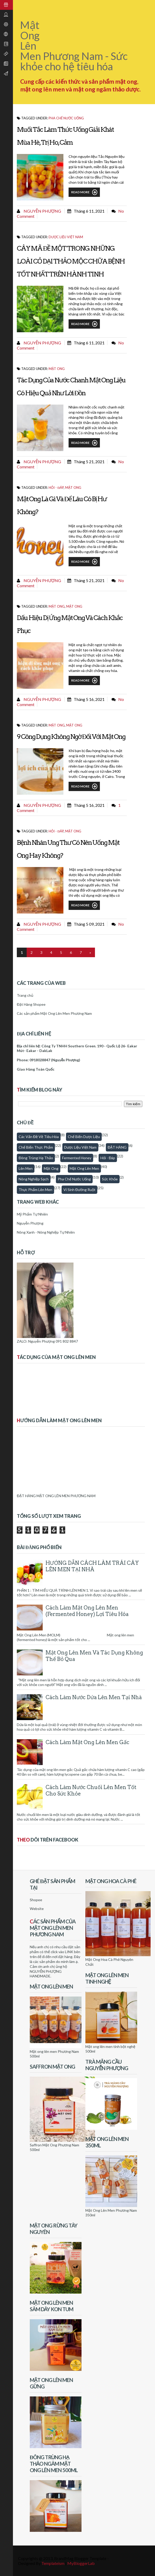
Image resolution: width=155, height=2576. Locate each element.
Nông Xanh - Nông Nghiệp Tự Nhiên (46, 1232)
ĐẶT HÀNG (117, 1147)
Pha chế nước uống (66, 118)
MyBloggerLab (81, 2563)
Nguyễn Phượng (42, 210)
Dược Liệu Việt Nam (66, 237)
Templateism (52, 2563)
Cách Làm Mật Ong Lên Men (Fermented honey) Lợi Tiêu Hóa (87, 1611)
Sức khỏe (110, 1179)
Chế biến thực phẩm (36, 1147)
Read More (84, 192)
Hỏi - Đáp (56, 487)
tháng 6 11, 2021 (89, 210)
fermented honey (76, 1158)
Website (37, 1908)
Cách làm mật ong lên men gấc (87, 1742)
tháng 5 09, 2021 (89, 924)
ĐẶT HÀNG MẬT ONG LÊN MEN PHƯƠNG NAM (56, 1496)
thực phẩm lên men (35, 1189)
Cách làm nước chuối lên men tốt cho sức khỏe (91, 1790)
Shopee (36, 1900)
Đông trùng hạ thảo (36, 1158)
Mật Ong (74, 606)
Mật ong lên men (84, 1168)
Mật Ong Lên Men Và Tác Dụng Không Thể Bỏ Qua (94, 1656)
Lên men (26, 1168)
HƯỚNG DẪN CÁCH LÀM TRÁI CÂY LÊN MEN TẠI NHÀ (92, 1566)
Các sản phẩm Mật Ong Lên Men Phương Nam (54, 1013)
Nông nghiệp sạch (34, 1179)
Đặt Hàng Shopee (31, 1004)
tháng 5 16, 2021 (89, 699)
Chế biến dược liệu (84, 1136)
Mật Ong (57, 369)
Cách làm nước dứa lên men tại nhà (94, 1697)
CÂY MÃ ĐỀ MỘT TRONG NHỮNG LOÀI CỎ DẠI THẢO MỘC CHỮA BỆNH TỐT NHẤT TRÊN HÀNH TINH (71, 261)
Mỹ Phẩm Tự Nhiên (32, 1214)
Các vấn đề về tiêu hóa (39, 1136)
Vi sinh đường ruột (79, 1189)
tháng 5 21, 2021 (89, 461)
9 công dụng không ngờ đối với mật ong (71, 736)
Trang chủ (25, 995)
